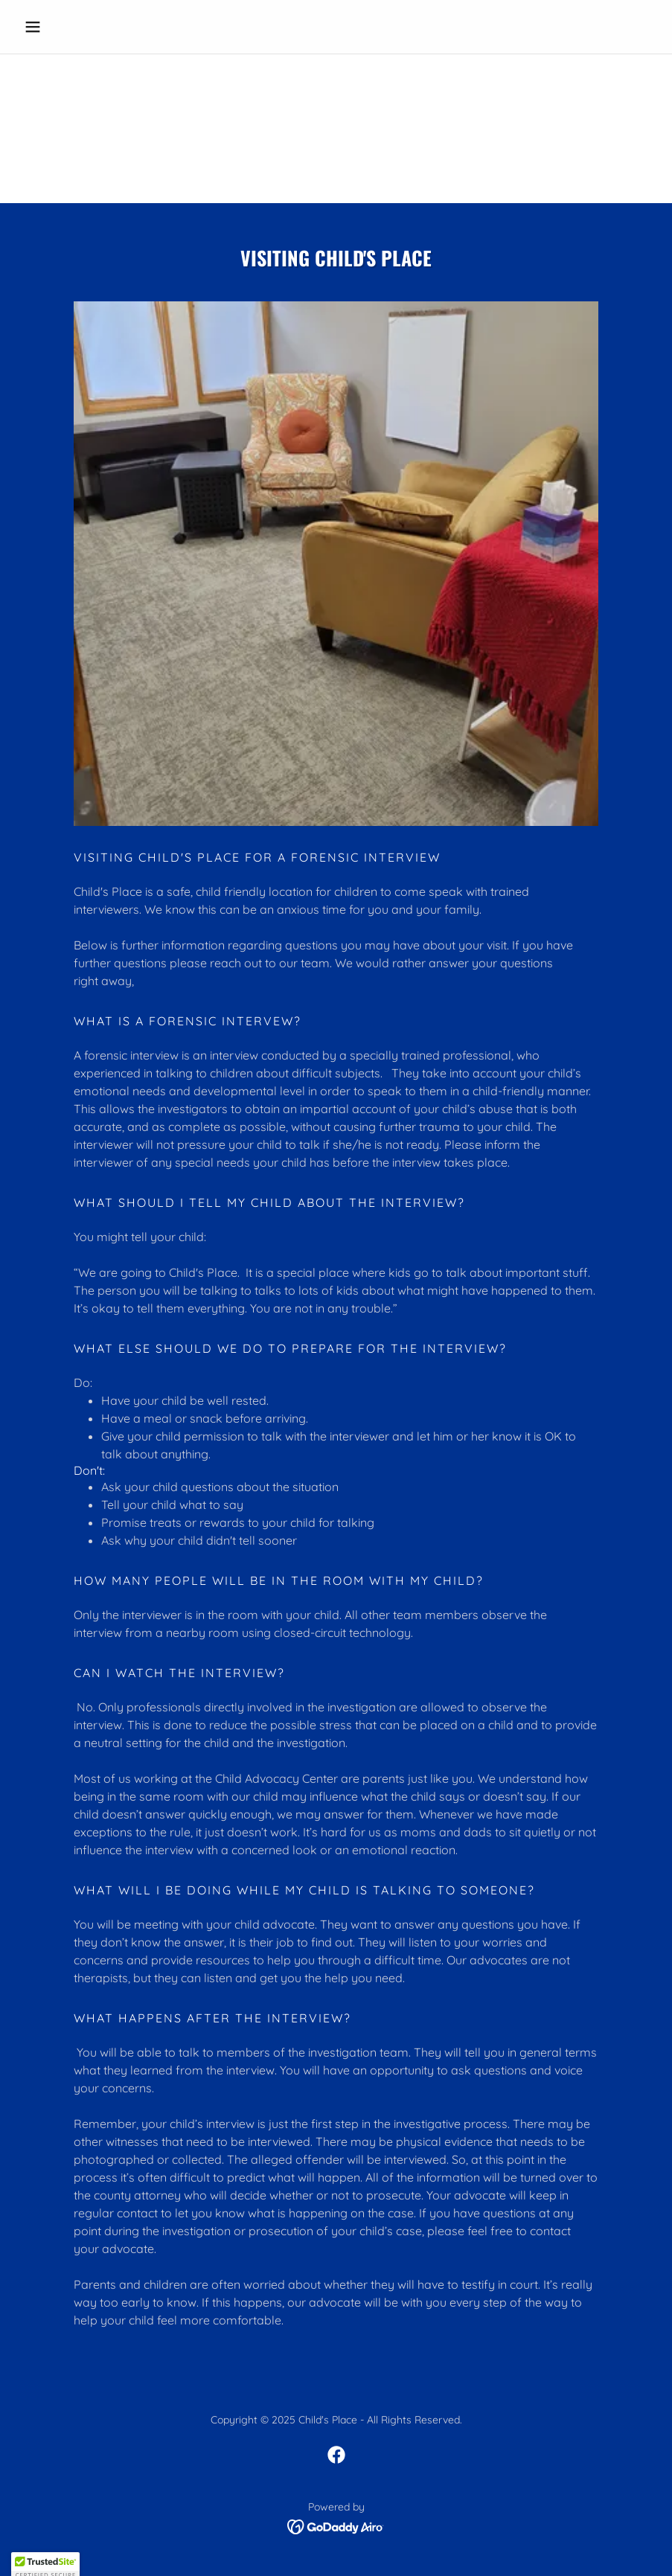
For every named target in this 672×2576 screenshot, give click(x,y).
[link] (336, 2455)
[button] (65, 27)
